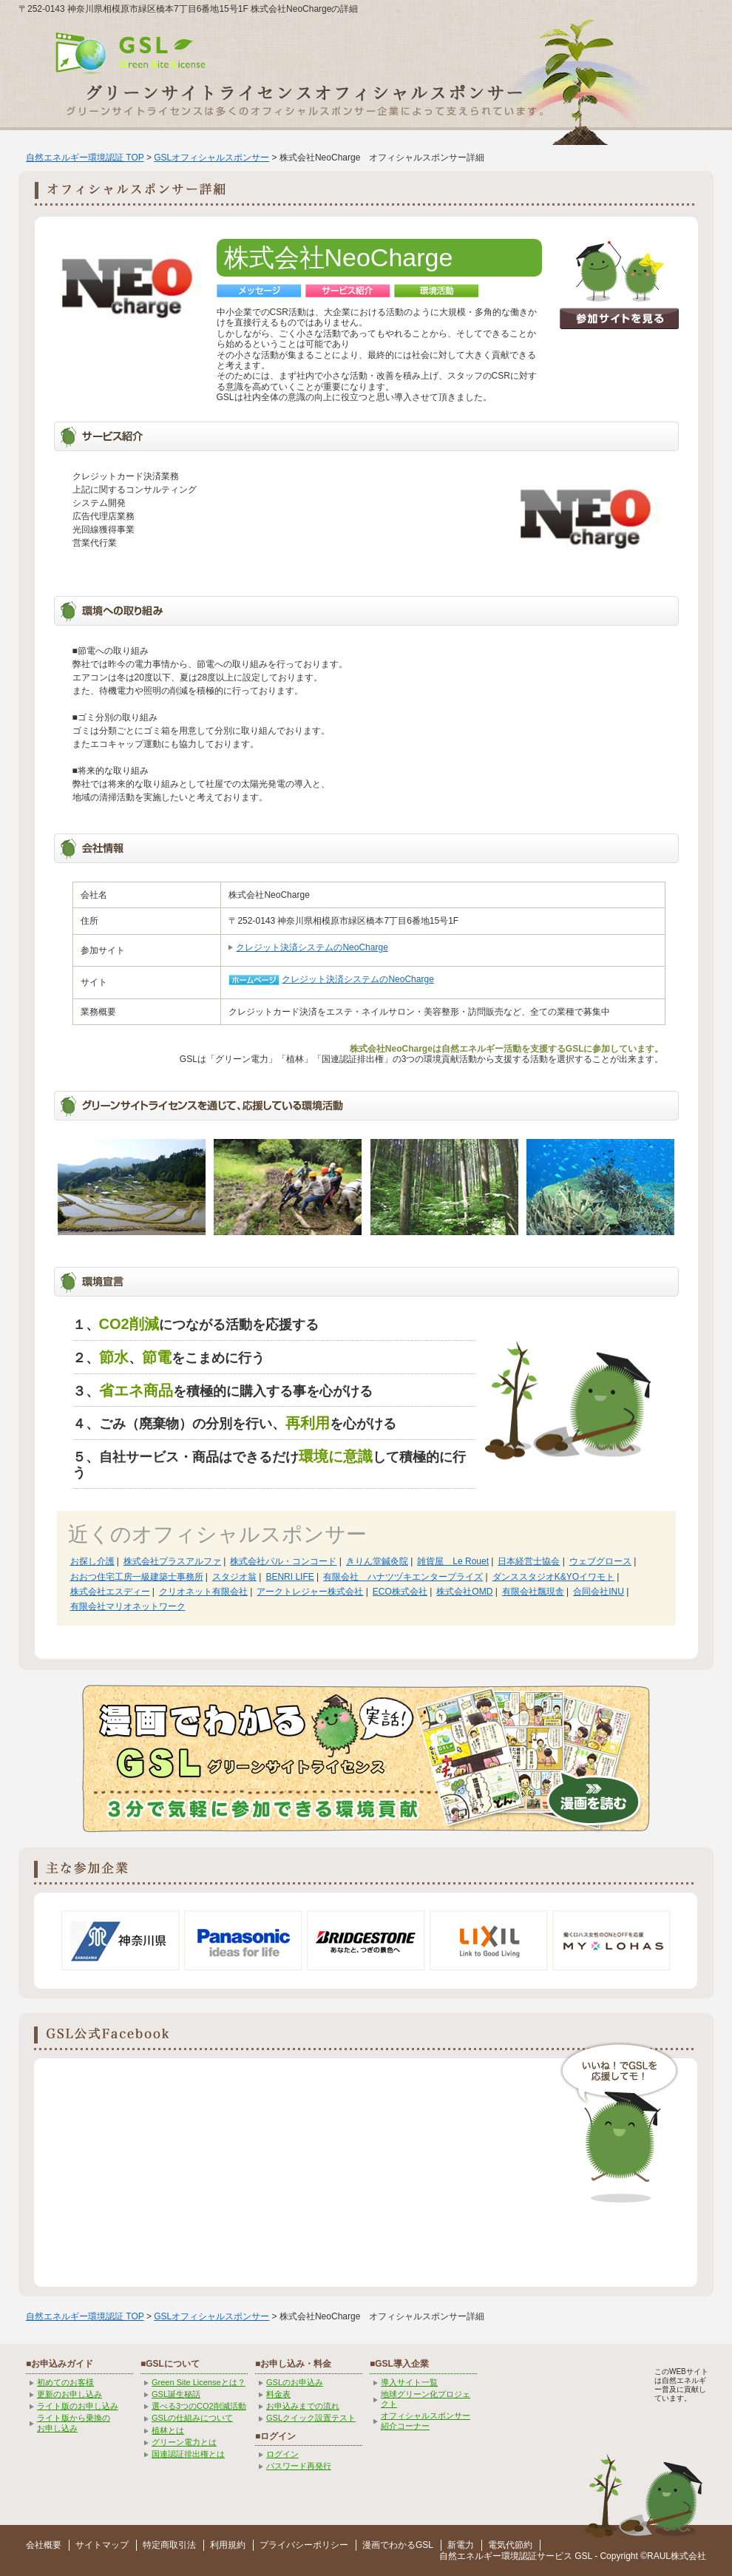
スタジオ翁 (234, 1577)
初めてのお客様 (65, 2382)
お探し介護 (92, 1561)
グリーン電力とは (184, 2442)
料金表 (278, 2394)
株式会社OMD (464, 1591)
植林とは (168, 2430)
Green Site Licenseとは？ (198, 2382)
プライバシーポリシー (304, 2545)
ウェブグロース (600, 1561)
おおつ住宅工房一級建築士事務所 (136, 1577)
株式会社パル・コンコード (283, 1561)
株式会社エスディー (110, 1591)
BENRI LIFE (289, 1577)
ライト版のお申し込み (77, 2405)
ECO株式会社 (400, 1591)
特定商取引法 (169, 2545)
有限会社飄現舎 (533, 1591)
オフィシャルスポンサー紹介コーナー (425, 2420)
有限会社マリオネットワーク (128, 1606)
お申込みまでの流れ (302, 2405)
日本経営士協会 (529, 1561)
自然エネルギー (470, 2556)
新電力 (460, 2545)
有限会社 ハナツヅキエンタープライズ (403, 1577)
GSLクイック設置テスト (311, 2417)
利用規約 (227, 2545)
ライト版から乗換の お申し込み (73, 2422)
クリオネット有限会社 (203, 1591)
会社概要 (43, 2545)
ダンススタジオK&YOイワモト (553, 1577)
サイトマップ (102, 2545)
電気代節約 (510, 2545)
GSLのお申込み (294, 2382)
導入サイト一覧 (409, 2382)
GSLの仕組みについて (192, 2417)
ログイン (282, 2454)
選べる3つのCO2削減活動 (199, 2405)
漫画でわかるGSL (397, 2545)
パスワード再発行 (298, 2465)
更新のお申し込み (69, 2394)
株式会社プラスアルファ (172, 1561)
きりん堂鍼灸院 (377, 1561)
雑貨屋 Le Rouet (453, 1561)
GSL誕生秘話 (176, 2394)
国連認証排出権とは (188, 2454)
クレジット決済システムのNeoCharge (311, 947)
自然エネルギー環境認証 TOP (85, 157)
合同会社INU (598, 1591)
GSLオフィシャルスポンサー (211, 157)
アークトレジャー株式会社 (310, 1591)
